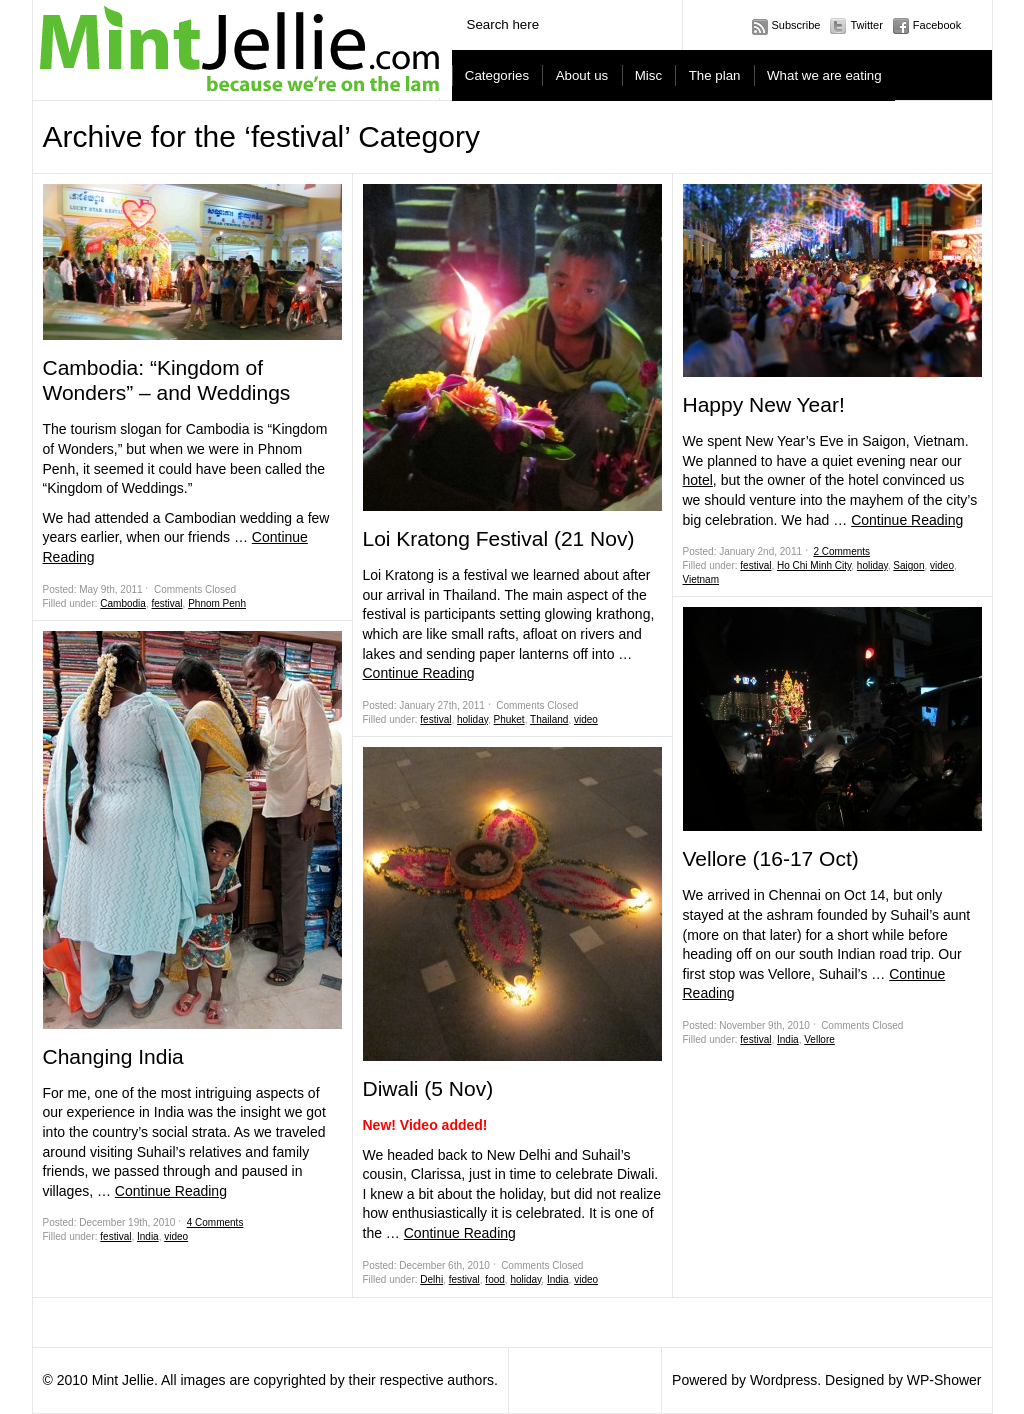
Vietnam (701, 579)
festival (166, 603)
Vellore (819, 1039)
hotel (698, 480)
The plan (715, 75)
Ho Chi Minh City (814, 565)
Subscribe (796, 25)
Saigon (908, 565)
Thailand (549, 719)
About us (582, 75)
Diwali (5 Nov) (428, 1088)
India (148, 1236)
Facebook (937, 25)
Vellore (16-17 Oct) (771, 858)
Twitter (866, 25)
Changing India (113, 1056)
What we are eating (824, 75)
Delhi (431, 1279)
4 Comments (215, 1222)
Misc (648, 75)
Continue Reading (171, 1191)
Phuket (509, 719)
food (494, 1279)
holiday (472, 719)
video (176, 1236)
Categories (497, 75)
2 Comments (841, 551)
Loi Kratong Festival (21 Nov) (499, 538)
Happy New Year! (764, 404)
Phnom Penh (217, 603)
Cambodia (123, 603)
